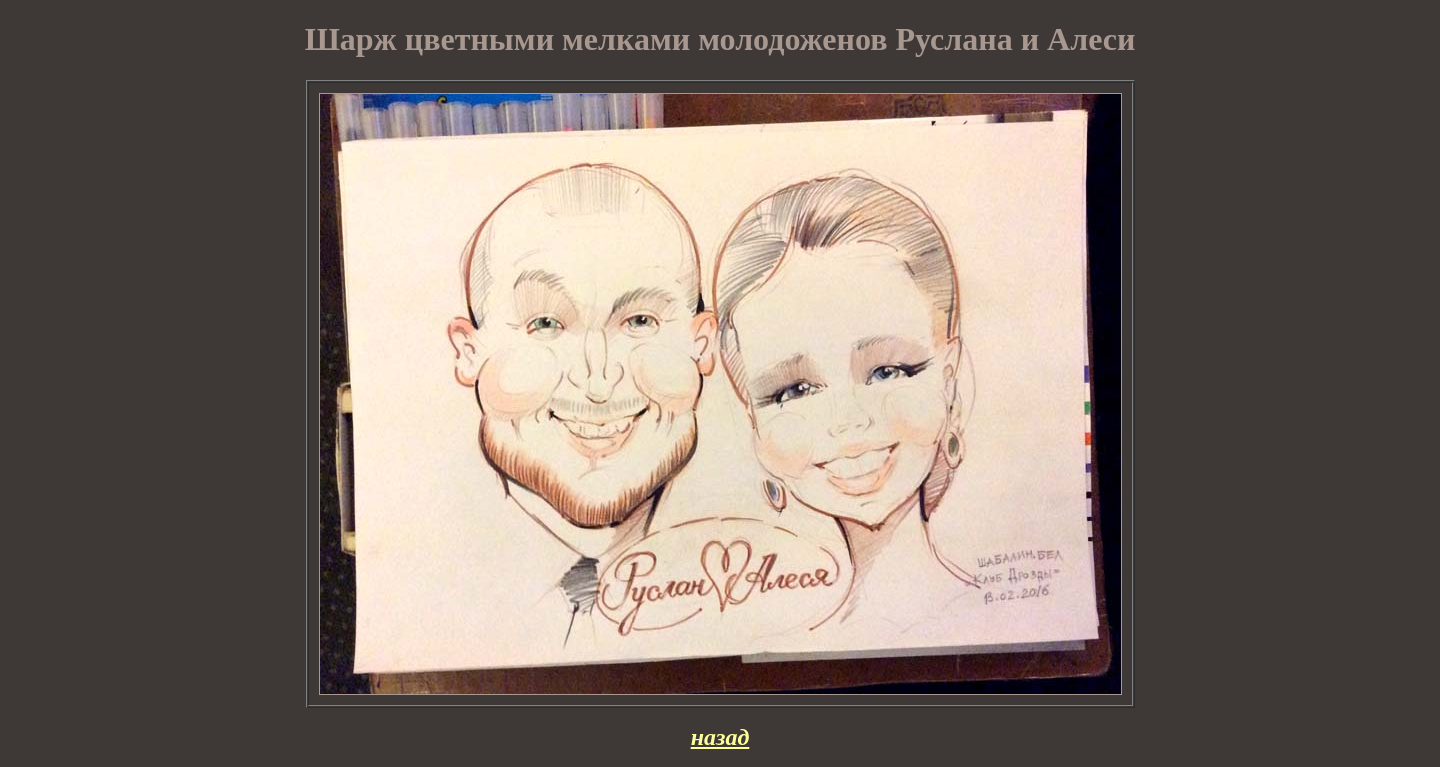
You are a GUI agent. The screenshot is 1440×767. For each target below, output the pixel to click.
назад (720, 737)
